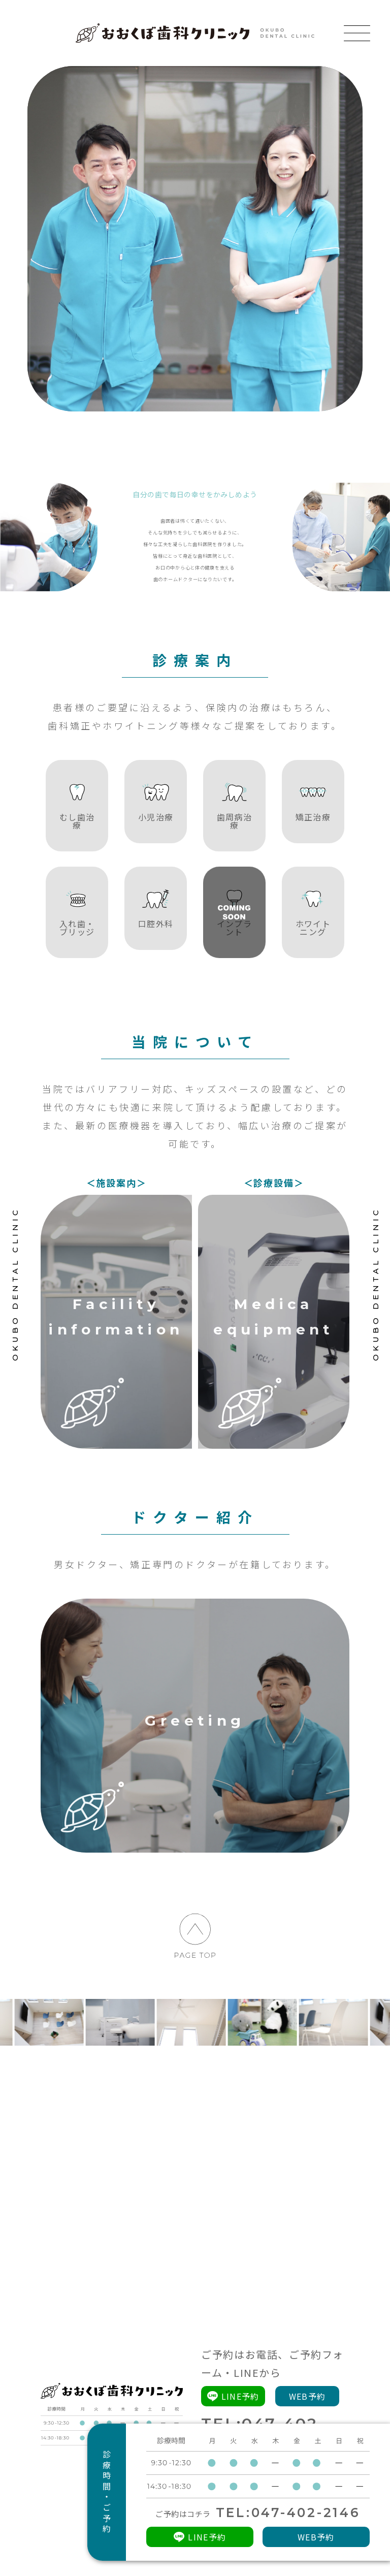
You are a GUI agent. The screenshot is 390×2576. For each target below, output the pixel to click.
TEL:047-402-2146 (288, 2512)
